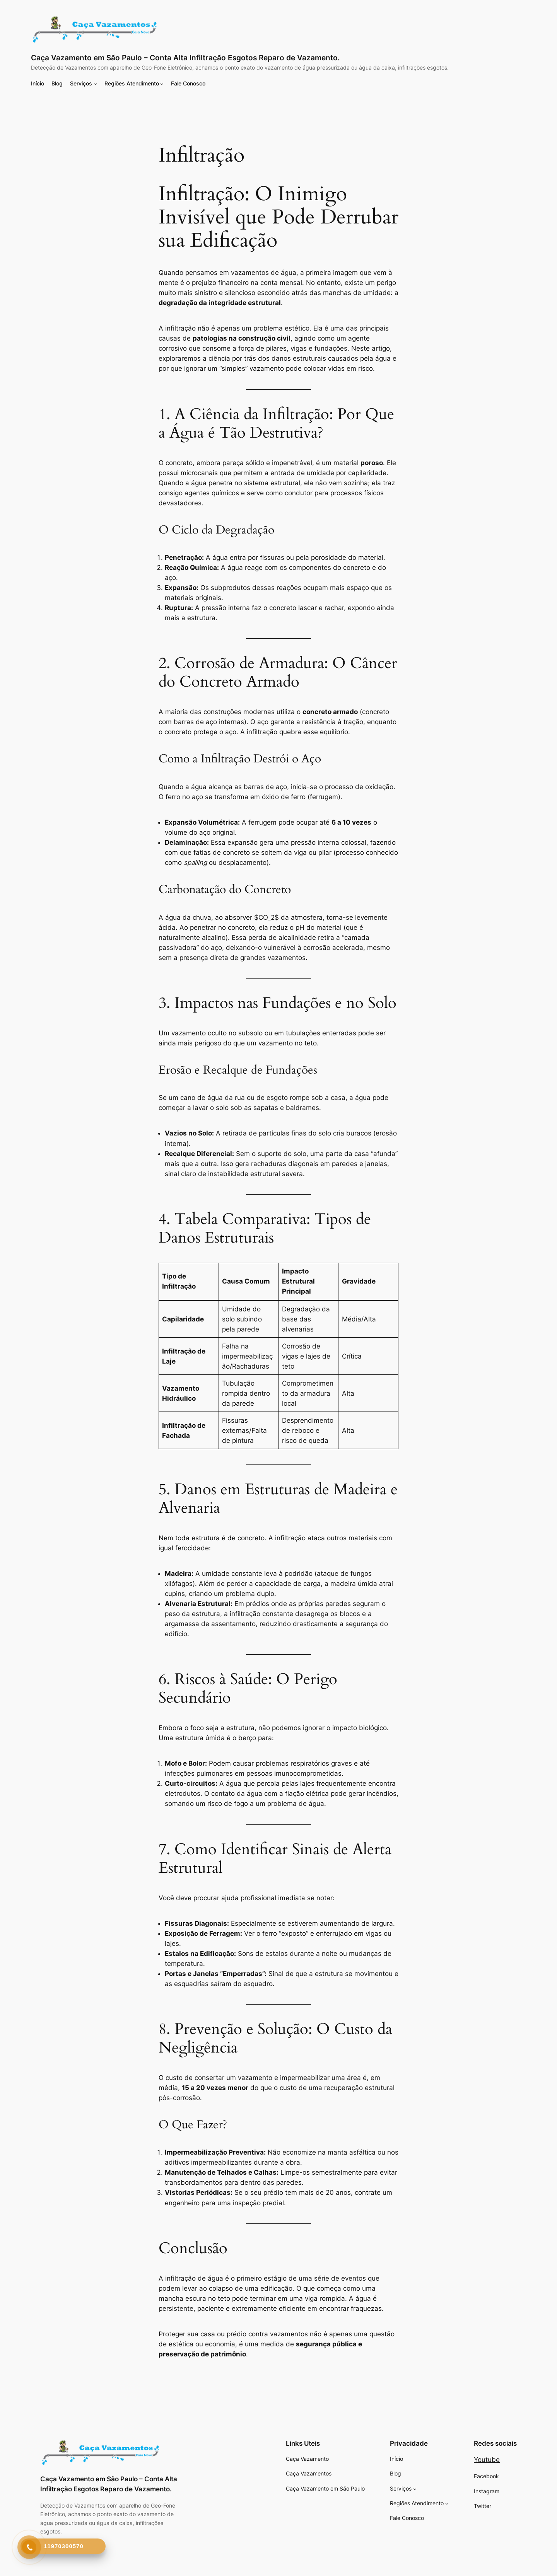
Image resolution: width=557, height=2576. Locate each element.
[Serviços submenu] (95, 83)
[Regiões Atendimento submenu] (162, 83)
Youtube (487, 2459)
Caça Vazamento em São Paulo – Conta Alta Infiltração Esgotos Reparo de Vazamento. (185, 57)
